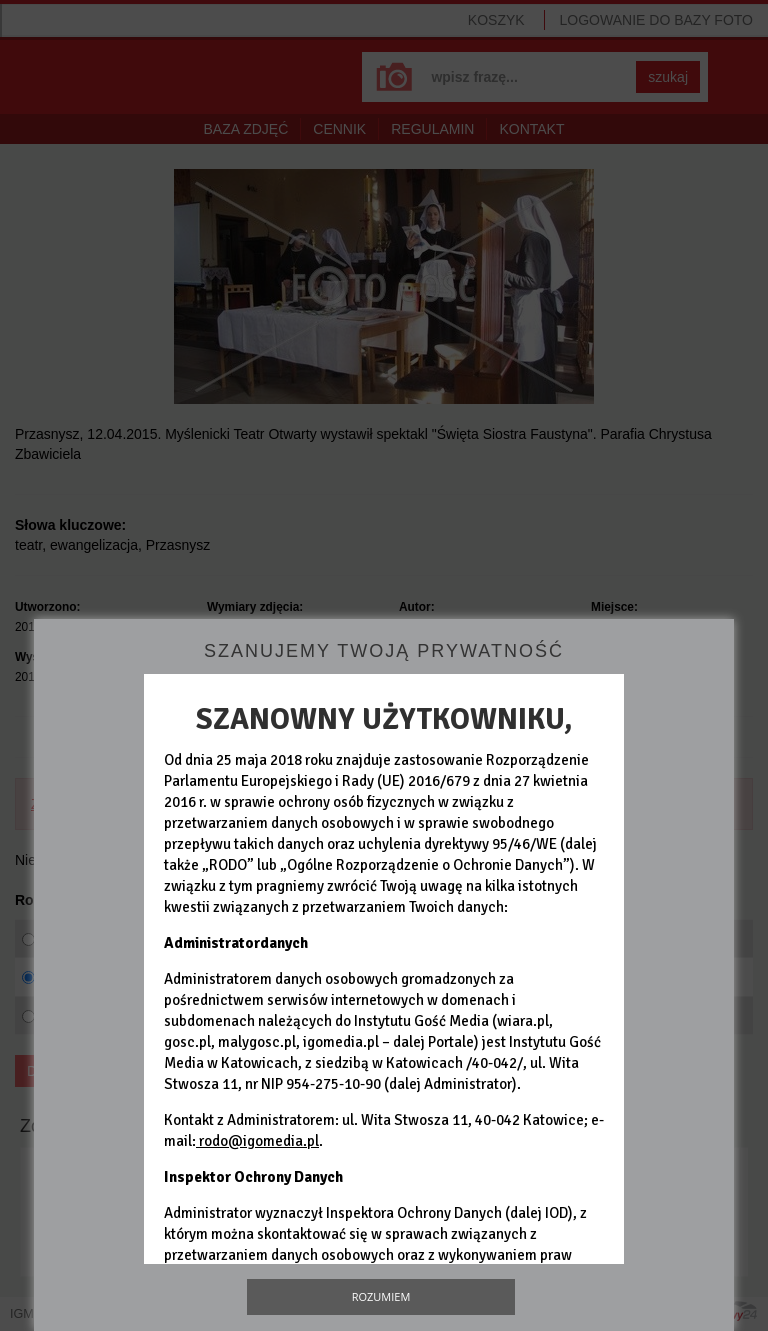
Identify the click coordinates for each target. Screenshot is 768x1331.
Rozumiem (381, 1296)
